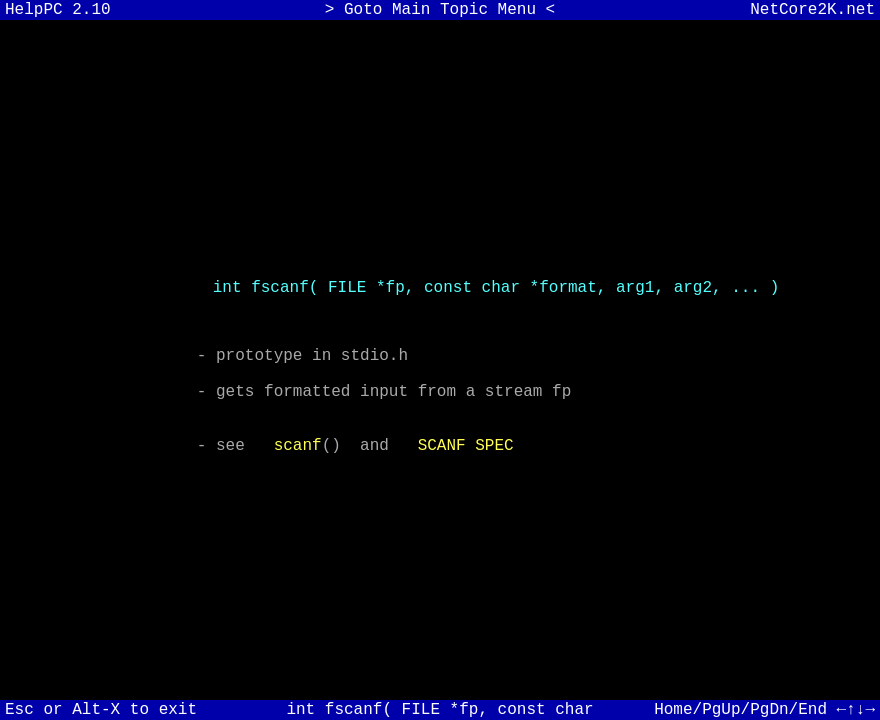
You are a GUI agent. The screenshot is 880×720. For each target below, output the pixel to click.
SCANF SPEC (466, 458)
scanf (298, 458)
